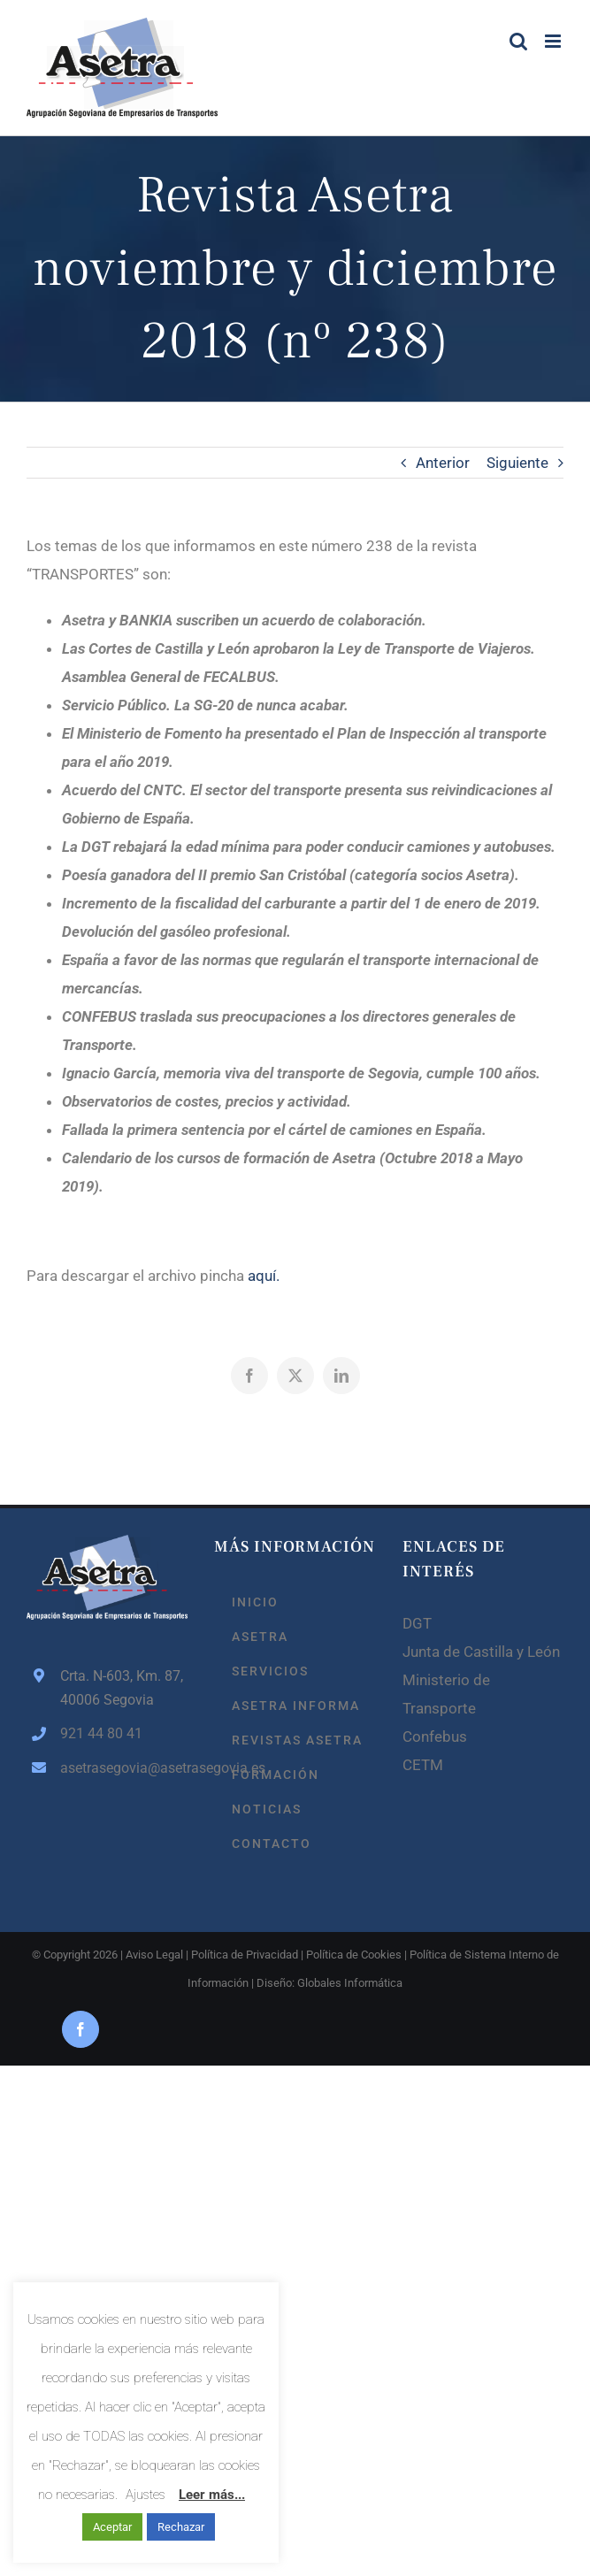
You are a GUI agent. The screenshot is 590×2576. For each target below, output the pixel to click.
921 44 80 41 (101, 1733)
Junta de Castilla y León (481, 1651)
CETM (422, 1765)
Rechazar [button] (180, 2527)
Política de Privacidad (244, 1954)
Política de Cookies (354, 1954)
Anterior (443, 463)
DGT (417, 1623)
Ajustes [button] (145, 2495)
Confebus (434, 1736)
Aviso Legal (154, 1954)
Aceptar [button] (112, 2527)
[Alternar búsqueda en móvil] (518, 41)
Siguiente (517, 463)
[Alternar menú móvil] (554, 41)
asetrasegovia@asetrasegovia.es (124, 1768)
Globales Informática (349, 1983)
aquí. (264, 1275)
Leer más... (212, 2495)
